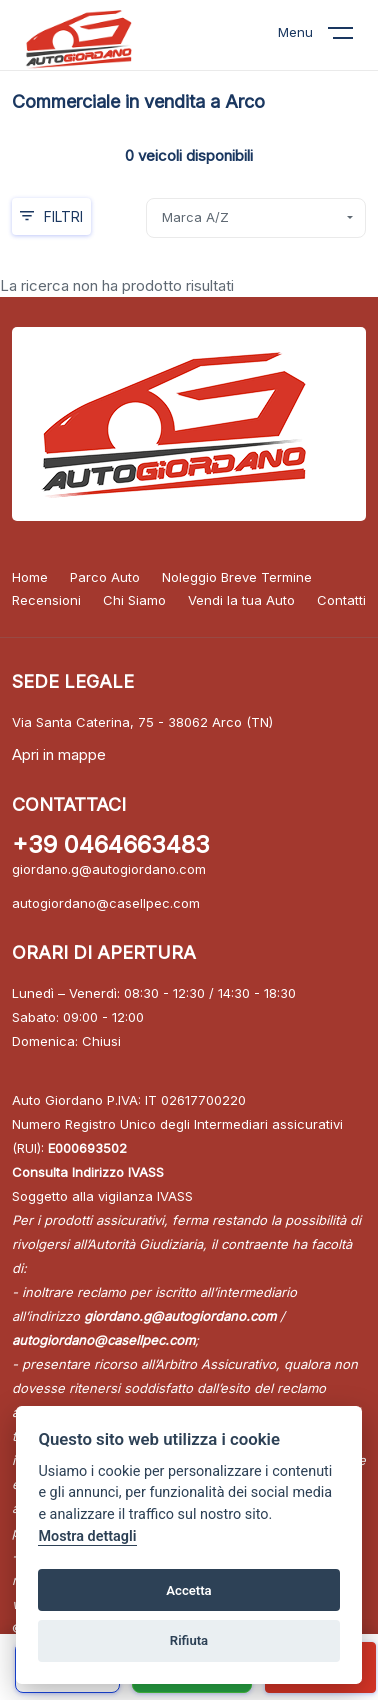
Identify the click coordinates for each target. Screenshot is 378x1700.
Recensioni (46, 600)
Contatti (341, 600)
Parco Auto (105, 577)
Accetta (188, 1590)
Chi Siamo (134, 600)
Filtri (51, 216)
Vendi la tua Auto (241, 600)
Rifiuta (189, 1640)
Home (30, 577)
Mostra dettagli (87, 1536)
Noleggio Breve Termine (237, 577)
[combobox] (256, 218)
